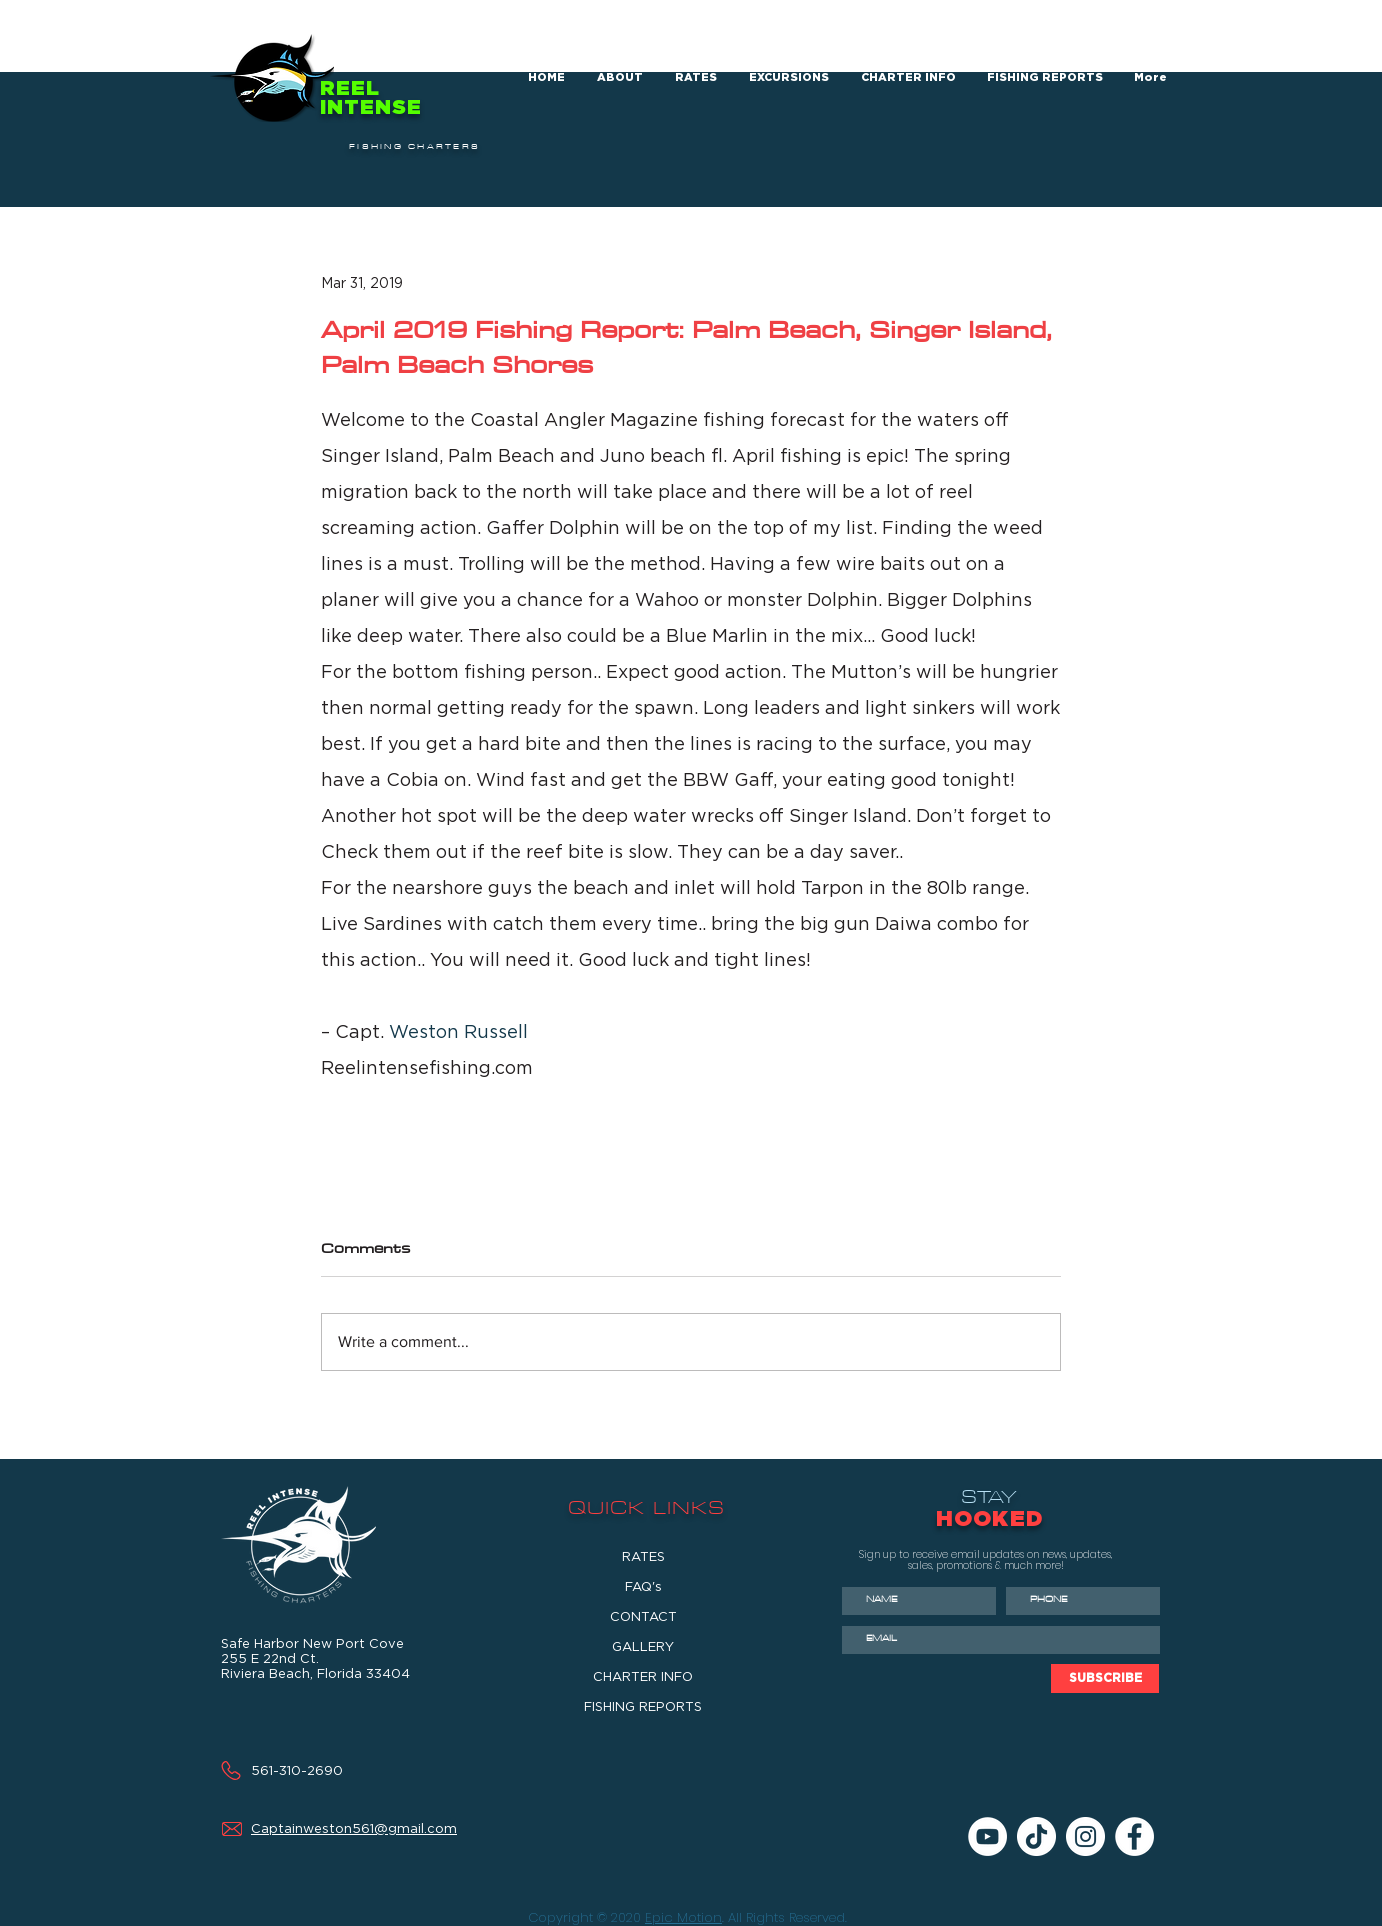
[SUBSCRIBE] (1105, 1678)
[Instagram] (1085, 1836)
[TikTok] (1036, 1836)
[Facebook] (1134, 1836)
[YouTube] (987, 1836)
